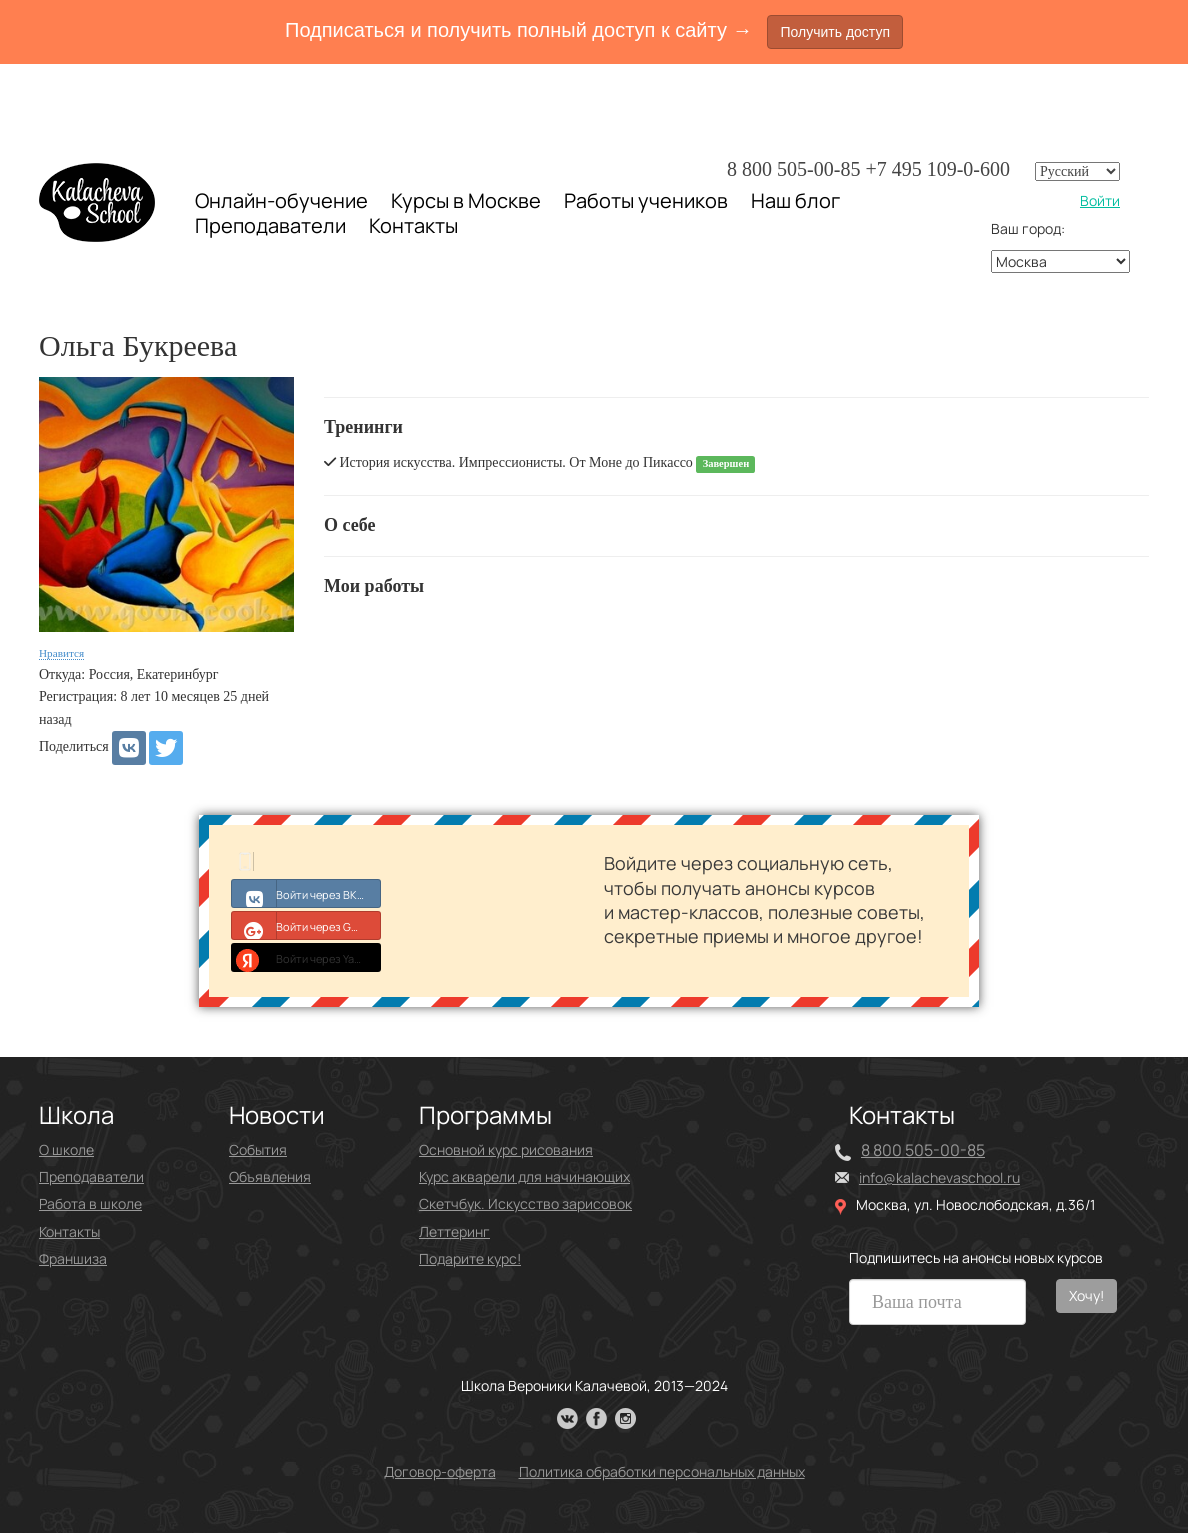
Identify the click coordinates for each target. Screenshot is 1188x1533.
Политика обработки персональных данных (662, 1471)
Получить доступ (835, 32)
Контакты (413, 226)
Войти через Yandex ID (306, 957)
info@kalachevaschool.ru (939, 1177)
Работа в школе (90, 1203)
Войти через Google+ (306, 925)
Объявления (270, 1176)
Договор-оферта (440, 1471)
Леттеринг (454, 1231)
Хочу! (1086, 1295)
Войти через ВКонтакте (306, 893)
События (258, 1149)
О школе (66, 1149)
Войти (1100, 200)
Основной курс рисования (506, 1149)
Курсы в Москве (466, 201)
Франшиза (73, 1258)
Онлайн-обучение (281, 200)
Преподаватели (270, 225)
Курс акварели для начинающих (524, 1176)
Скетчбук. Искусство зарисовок (525, 1203)
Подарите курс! (470, 1258)
